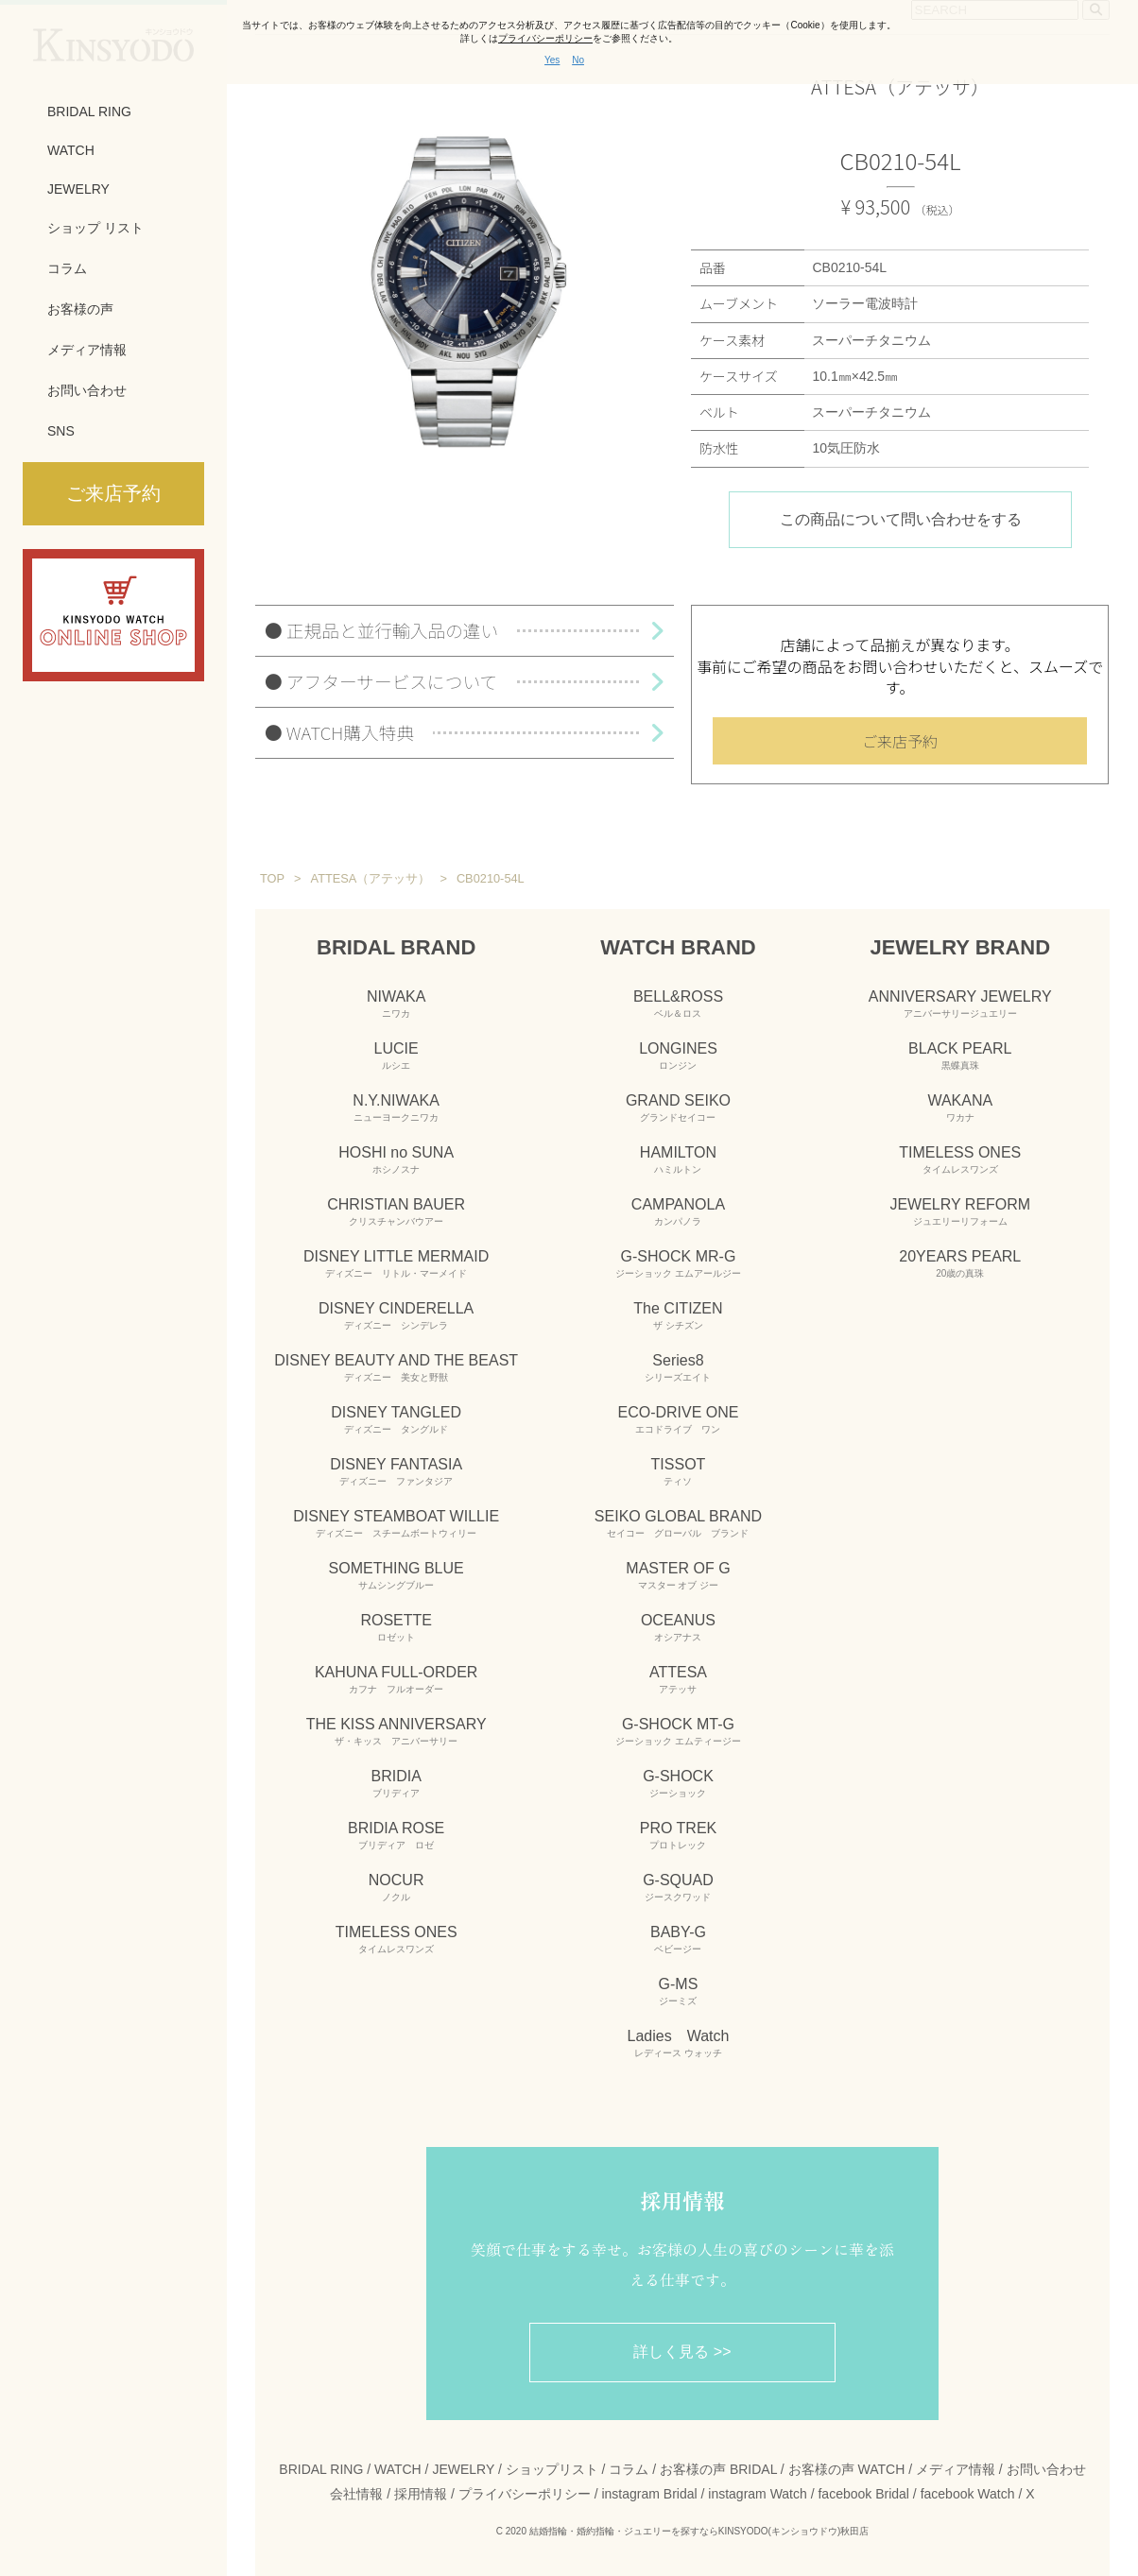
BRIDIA (396, 1783)
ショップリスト (552, 2469)
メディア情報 (87, 349)
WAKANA (959, 1107)
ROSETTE (396, 1627)
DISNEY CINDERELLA (396, 1315)
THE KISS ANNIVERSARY (396, 1731)
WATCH (71, 150)
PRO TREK (678, 1835)
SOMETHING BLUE (396, 1575)
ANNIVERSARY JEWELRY (960, 1003)
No (578, 60)
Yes (552, 60)
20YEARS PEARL (960, 1263)
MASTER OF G (678, 1575)
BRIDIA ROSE (396, 1835)
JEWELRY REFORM (959, 1211)
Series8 (678, 1367)
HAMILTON (678, 1159)
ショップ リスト (95, 227)
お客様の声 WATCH (846, 2469)
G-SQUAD (678, 1887)
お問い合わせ (87, 390)
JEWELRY (78, 189)
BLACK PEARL (959, 1055)
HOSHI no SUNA (396, 1159)
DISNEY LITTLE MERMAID (396, 1263)
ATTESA (678, 1679)
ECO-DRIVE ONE (677, 1419)
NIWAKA (396, 1003)
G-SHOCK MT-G (678, 1731)
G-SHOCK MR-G (678, 1263)
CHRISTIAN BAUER (396, 1211)
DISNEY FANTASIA (396, 1471)
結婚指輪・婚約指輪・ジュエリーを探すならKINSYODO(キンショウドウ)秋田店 (699, 2531)
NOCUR (396, 1887)
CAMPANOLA (678, 1211)
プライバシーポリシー (524, 2493)
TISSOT (678, 1471)
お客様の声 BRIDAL (718, 2469)
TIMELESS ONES (396, 1939)
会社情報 (356, 2493)
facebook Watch (968, 2493)
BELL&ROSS (678, 1003)
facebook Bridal (863, 2493)
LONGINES (678, 1055)
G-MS (678, 1991)
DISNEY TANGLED (396, 1419)
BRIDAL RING (89, 111)
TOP (272, 878)
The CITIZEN (677, 1315)
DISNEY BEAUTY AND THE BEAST (396, 1367)
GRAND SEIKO (678, 1107)
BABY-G (678, 1939)
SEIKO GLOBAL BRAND (678, 1523)
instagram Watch (757, 2493)
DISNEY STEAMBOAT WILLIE (396, 1523)
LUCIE (396, 1055)
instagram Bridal (649, 2493)
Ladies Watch (679, 2043)
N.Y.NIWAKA (396, 1107)
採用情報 (420, 2493)
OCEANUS (678, 1627)
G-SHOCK (678, 1783)
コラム (67, 268)
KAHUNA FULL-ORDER (396, 1679)
